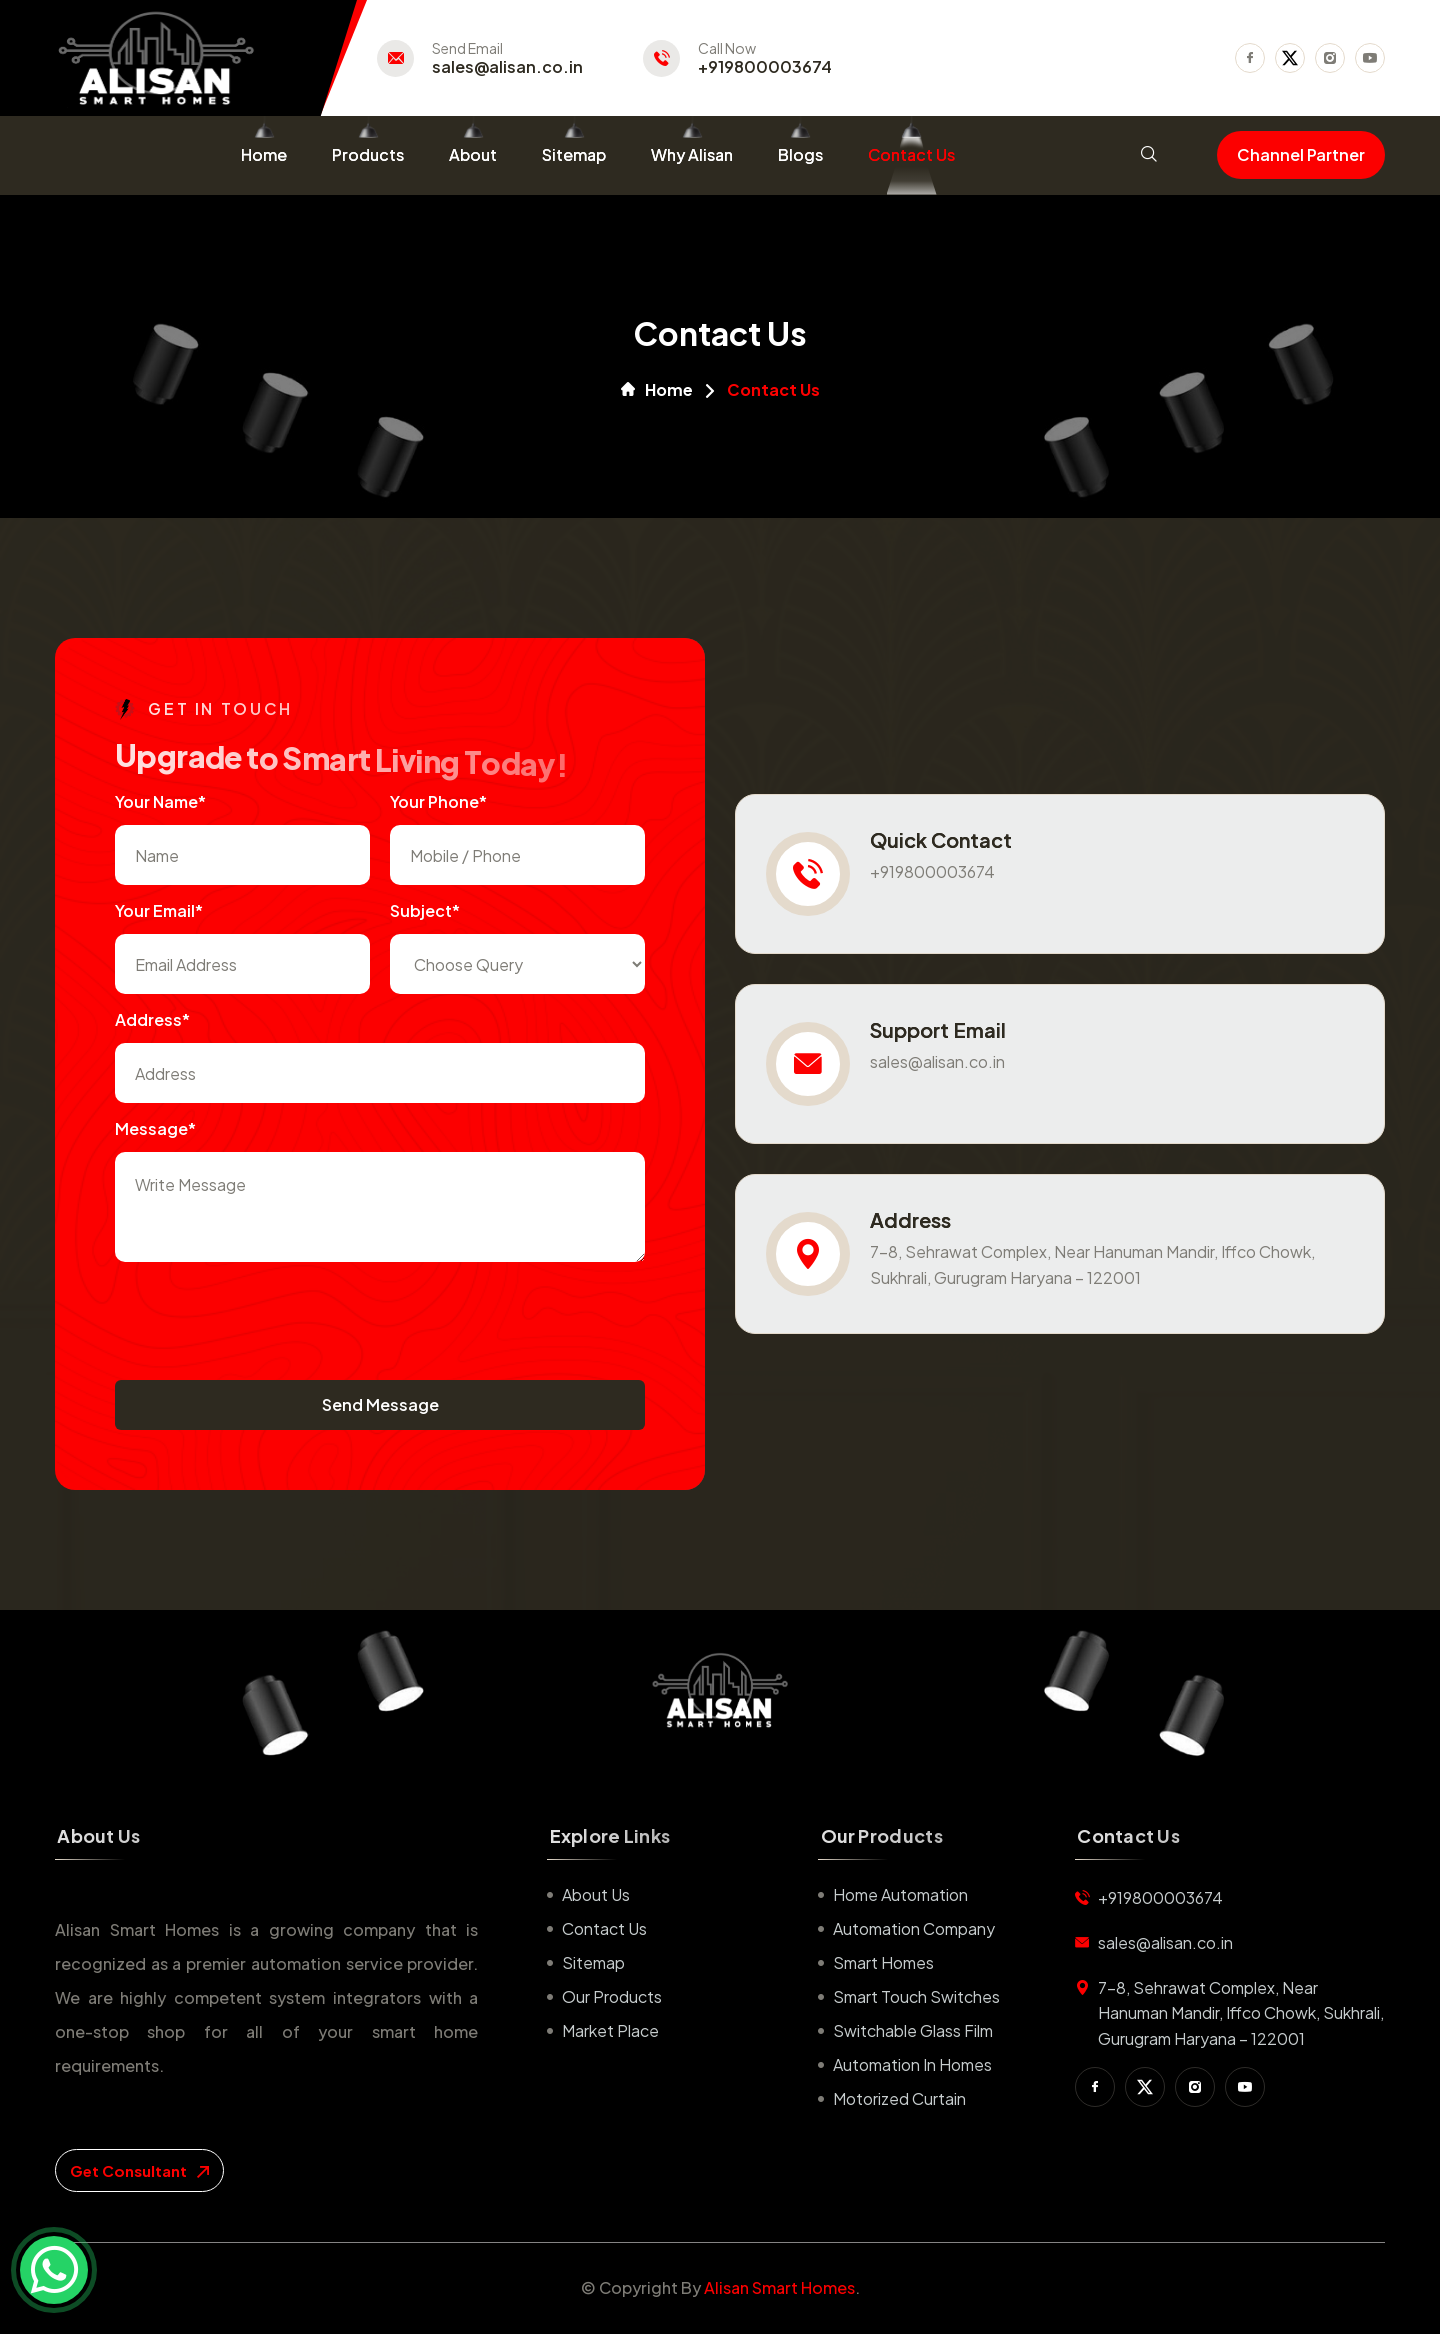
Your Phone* (438, 801)
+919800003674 (765, 67)
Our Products (612, 1996)
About (473, 154)
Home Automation (900, 1894)
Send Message (380, 1404)
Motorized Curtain (899, 2098)
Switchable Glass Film (913, 2030)
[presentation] (267, 1321)
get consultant (139, 2170)
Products (368, 154)
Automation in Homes (912, 2064)
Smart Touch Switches (916, 1996)
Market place (610, 2030)
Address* (152, 1019)
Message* (155, 1128)
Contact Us (911, 154)
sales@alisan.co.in (507, 67)
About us (596, 1894)
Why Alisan (692, 154)
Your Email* (159, 910)
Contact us (604, 1928)
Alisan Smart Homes (779, 2287)
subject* (425, 910)
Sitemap (574, 154)
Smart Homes (883, 1962)
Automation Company (914, 1928)
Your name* (160, 801)
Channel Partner (1301, 154)
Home (264, 154)
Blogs (800, 154)
